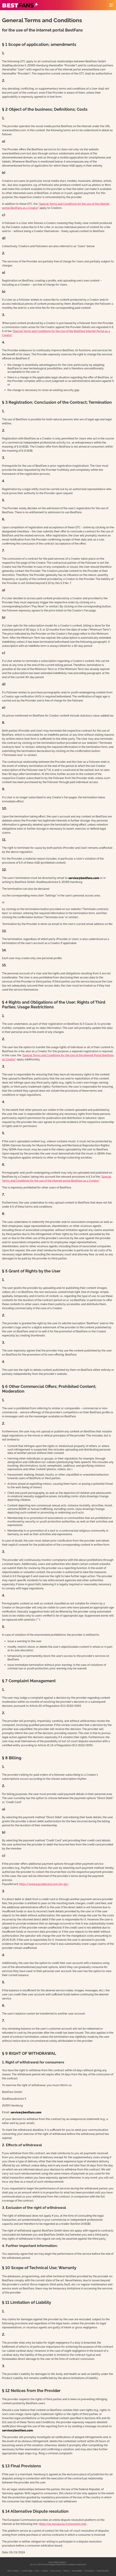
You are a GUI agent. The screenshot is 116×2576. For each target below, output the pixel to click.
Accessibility (77, 2571)
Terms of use (56, 2571)
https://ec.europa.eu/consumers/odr (63, 2524)
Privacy (67, 2571)
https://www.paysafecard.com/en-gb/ (44, 1884)
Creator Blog (27, 2571)
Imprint (45, 2571)
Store (37, 2571)
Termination (90, 2571)
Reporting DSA (103, 2571)
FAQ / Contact (13, 2571)
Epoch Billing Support (57, 2562)
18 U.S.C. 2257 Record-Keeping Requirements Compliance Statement (58, 2565)
